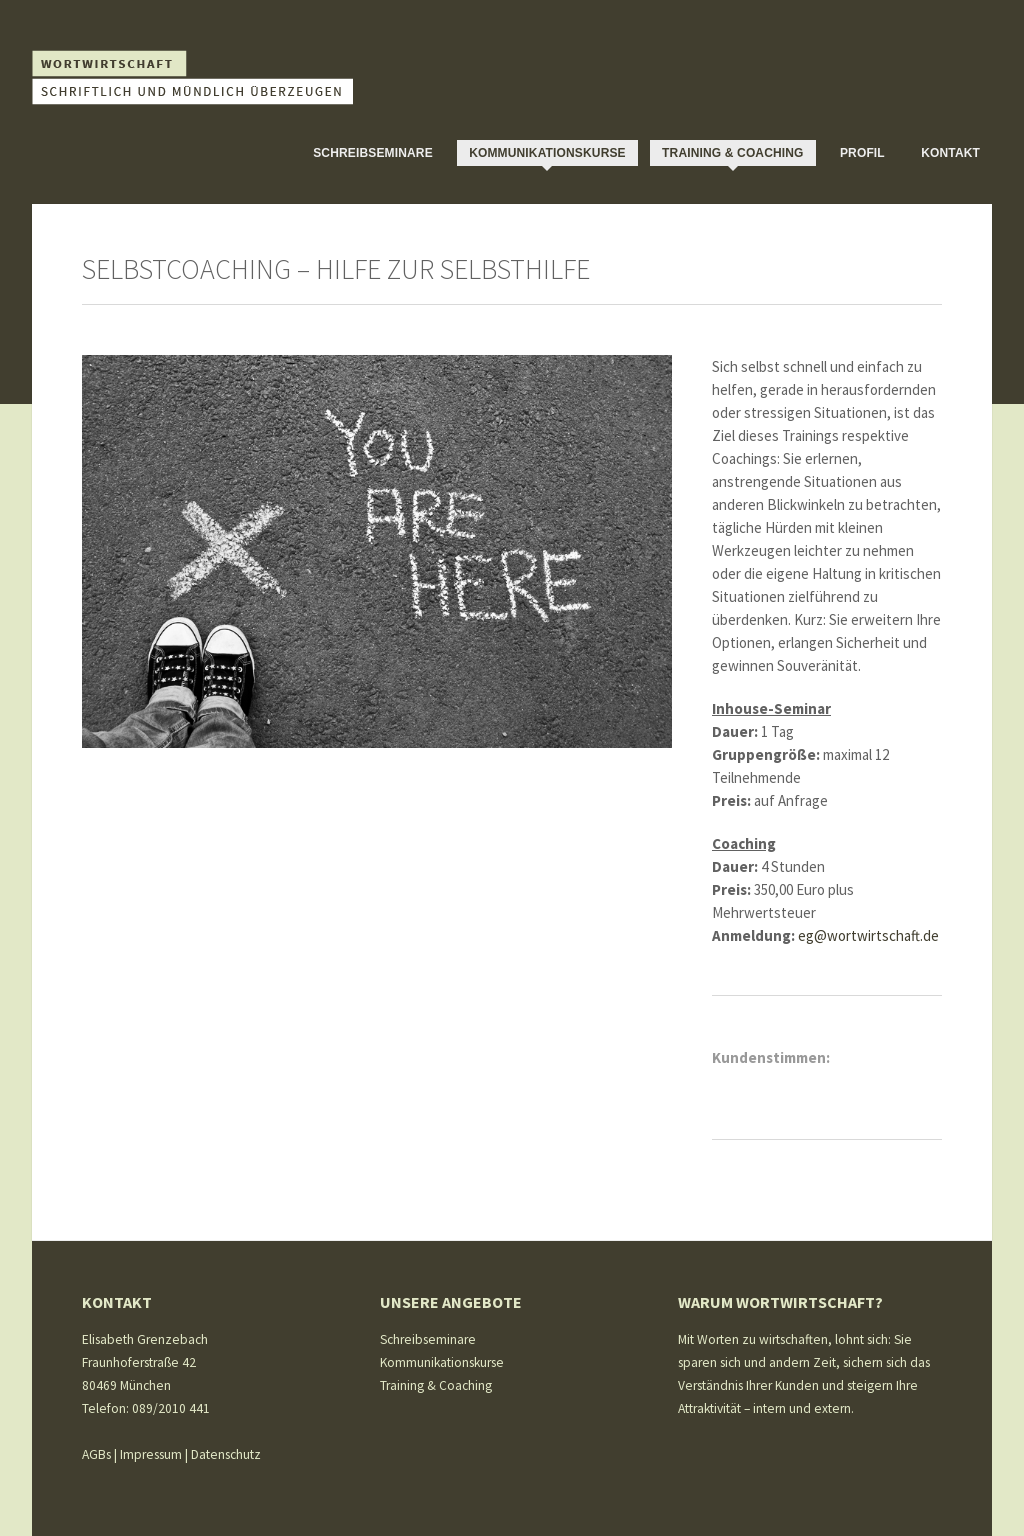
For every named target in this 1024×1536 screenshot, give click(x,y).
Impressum (151, 1454)
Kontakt (950, 153)
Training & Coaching (733, 153)
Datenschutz (226, 1454)
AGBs (96, 1454)
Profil (862, 153)
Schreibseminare (373, 153)
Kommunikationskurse (547, 153)
